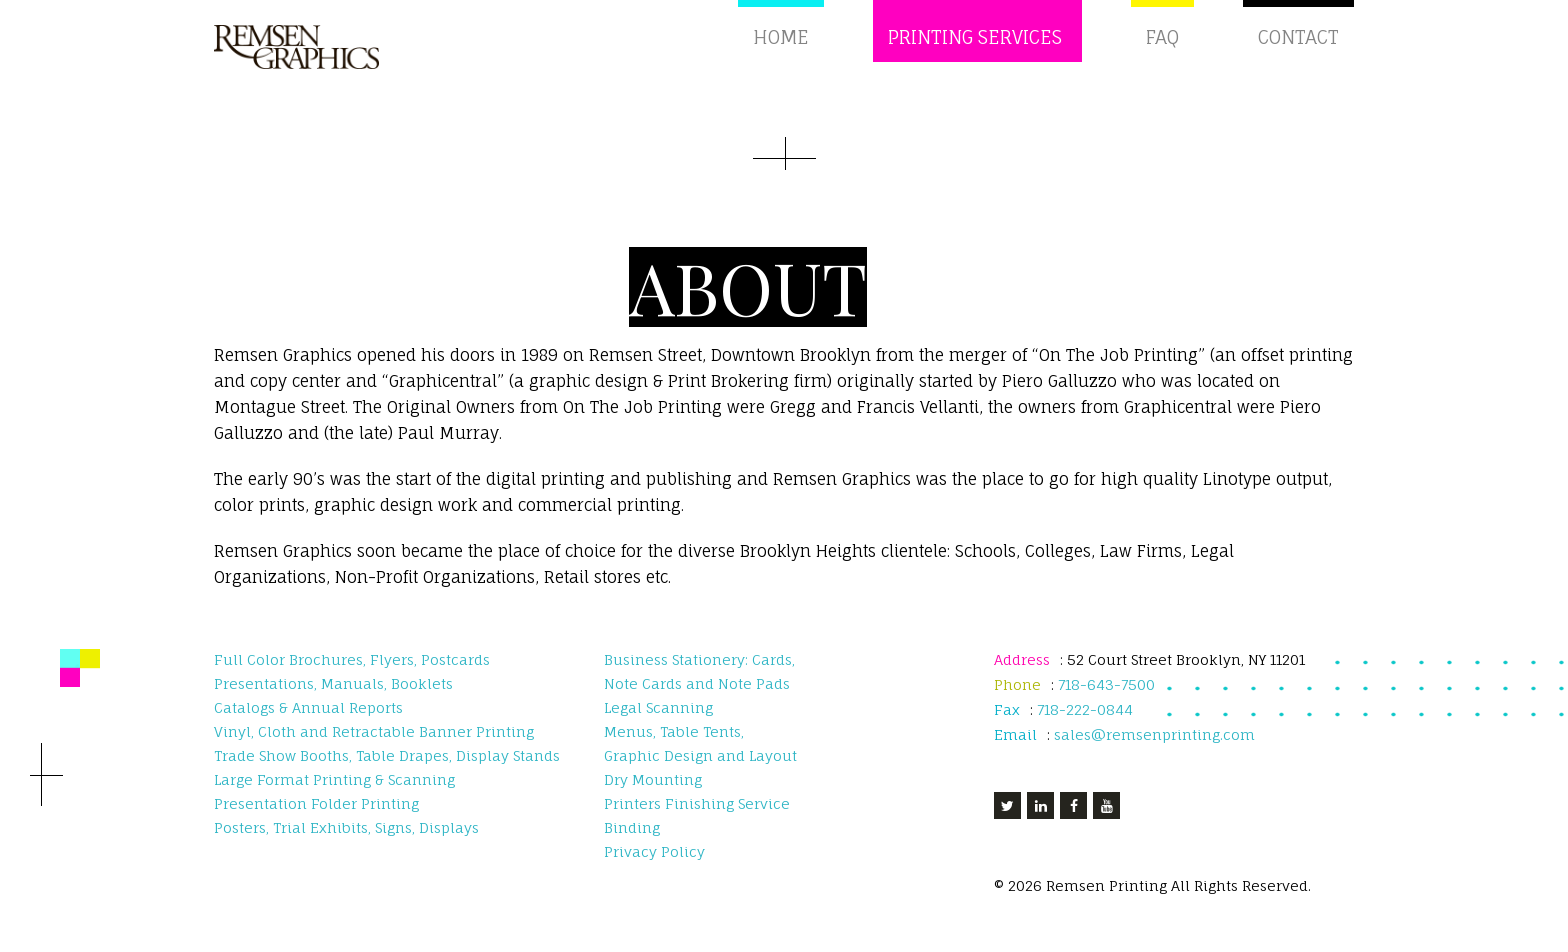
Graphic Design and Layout (700, 770)
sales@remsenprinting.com (1154, 749)
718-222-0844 (1087, 724)
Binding (632, 842)
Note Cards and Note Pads (697, 698)
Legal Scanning (658, 722)
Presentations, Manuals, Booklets (333, 698)
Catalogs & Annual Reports (308, 722)
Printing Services (980, 46)
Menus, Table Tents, (674, 746)
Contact (1298, 46)
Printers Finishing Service (697, 818)
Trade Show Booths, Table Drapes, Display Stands (387, 770)
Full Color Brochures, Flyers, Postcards (352, 674)
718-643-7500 (1106, 699)
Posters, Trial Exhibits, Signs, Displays (346, 842)
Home (786, 46)
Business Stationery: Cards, (699, 674)
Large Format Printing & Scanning (334, 794)
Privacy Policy (654, 866)
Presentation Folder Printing (316, 818)
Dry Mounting (653, 794)
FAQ (1162, 46)
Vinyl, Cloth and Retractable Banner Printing (374, 746)
